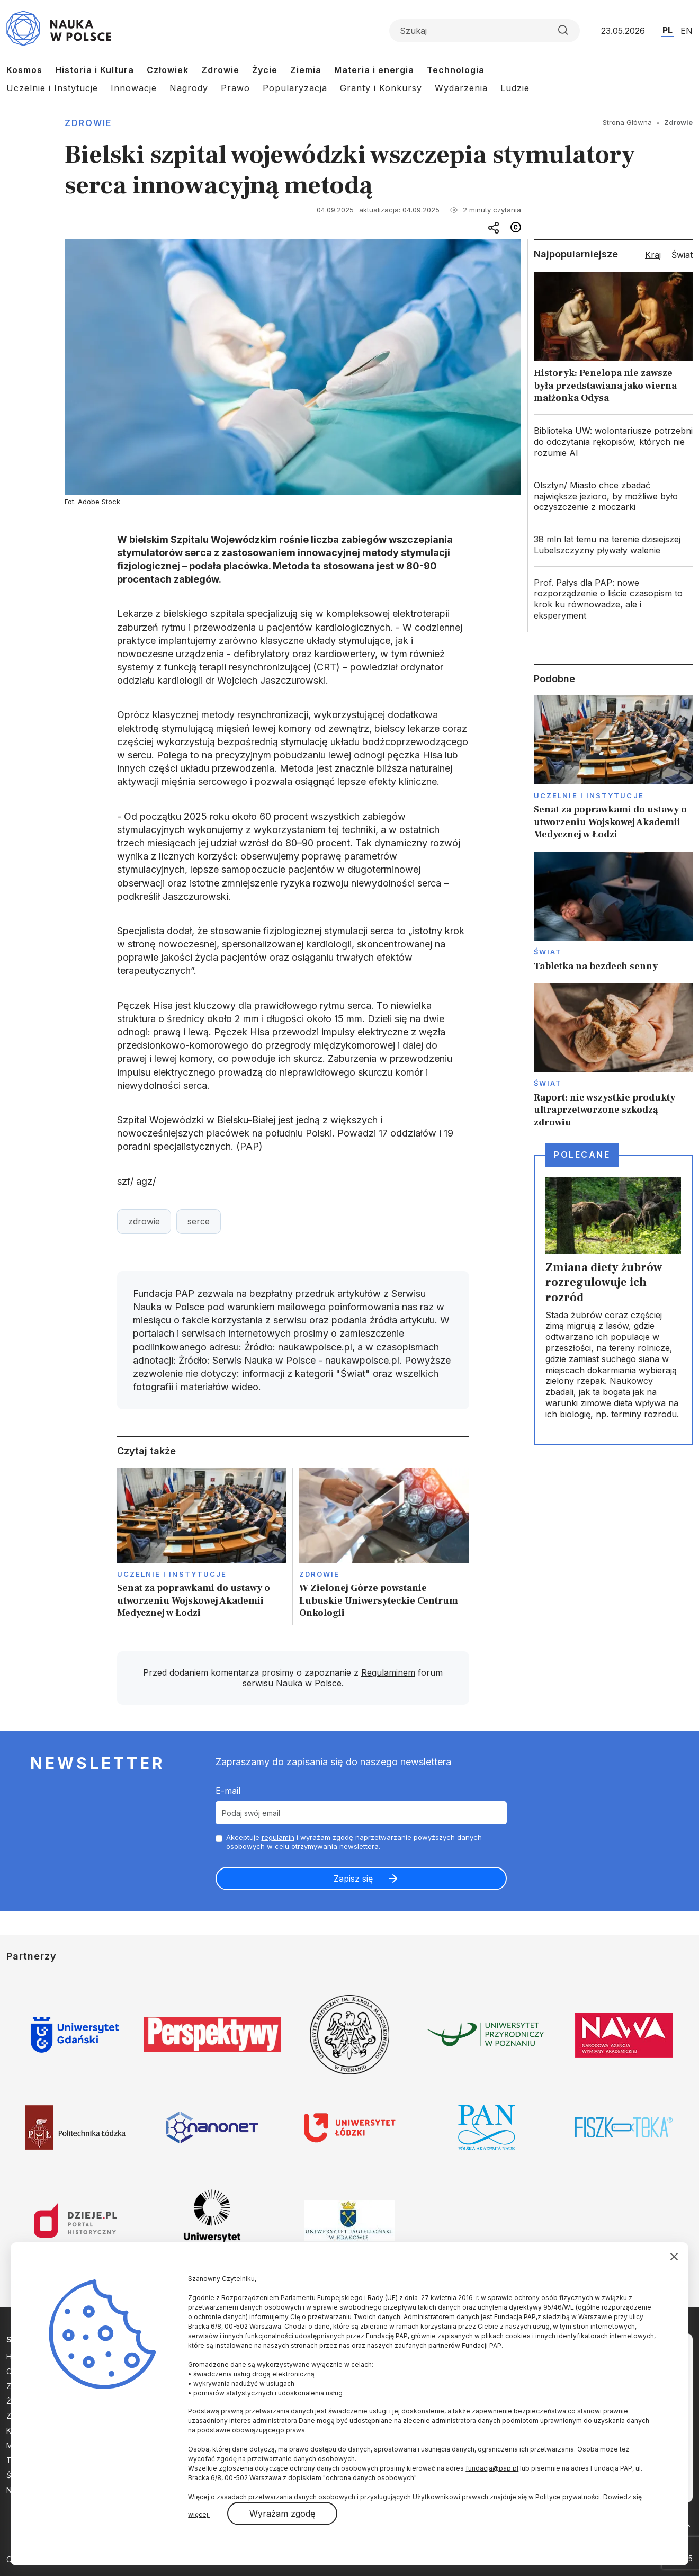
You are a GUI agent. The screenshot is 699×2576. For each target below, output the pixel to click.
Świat (548, 951)
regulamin (278, 1837)
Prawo (235, 88)
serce (198, 1221)
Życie (264, 70)
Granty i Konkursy (381, 88)
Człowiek (168, 70)
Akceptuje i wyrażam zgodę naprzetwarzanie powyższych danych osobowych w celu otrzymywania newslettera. (354, 1841)
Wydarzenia (461, 88)
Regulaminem (388, 1672)
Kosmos (24, 70)
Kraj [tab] (653, 254)
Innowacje (134, 88)
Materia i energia (374, 70)
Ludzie (515, 88)
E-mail (228, 1790)
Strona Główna (627, 122)
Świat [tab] (682, 254)
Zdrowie (220, 70)
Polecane (582, 1154)
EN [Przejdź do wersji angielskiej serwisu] (686, 30)
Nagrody (188, 88)
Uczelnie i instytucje (172, 1574)
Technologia (456, 70)
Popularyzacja (295, 88)
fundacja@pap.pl (491, 2468)
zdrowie (144, 1221)
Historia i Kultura (94, 70)
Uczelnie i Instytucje (52, 88)
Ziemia (305, 70)
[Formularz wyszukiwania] (484, 30)
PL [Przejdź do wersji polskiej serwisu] (667, 30)
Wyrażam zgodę (282, 2513)
